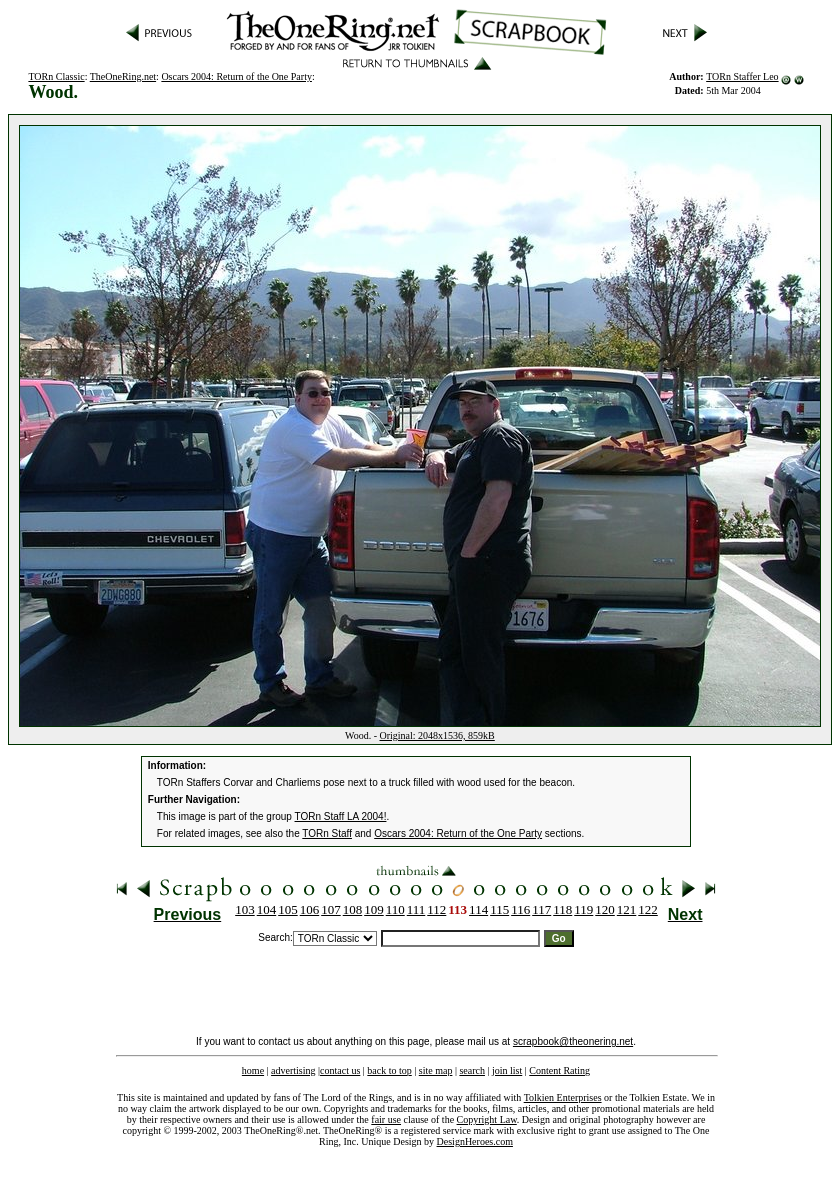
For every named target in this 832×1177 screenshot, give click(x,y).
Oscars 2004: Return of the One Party (236, 76)
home (253, 1070)
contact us (340, 1070)
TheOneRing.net (123, 76)
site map (436, 1070)
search (472, 1070)
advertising (293, 1070)
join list (507, 1070)
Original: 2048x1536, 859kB (437, 735)
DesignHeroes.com (475, 1141)
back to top (389, 1070)
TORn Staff (327, 833)
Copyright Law (487, 1119)
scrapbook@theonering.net (573, 1041)
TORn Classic (56, 76)
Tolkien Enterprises (563, 1097)
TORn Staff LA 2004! (341, 816)
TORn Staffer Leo (742, 76)
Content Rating (559, 1070)
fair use (386, 1119)
